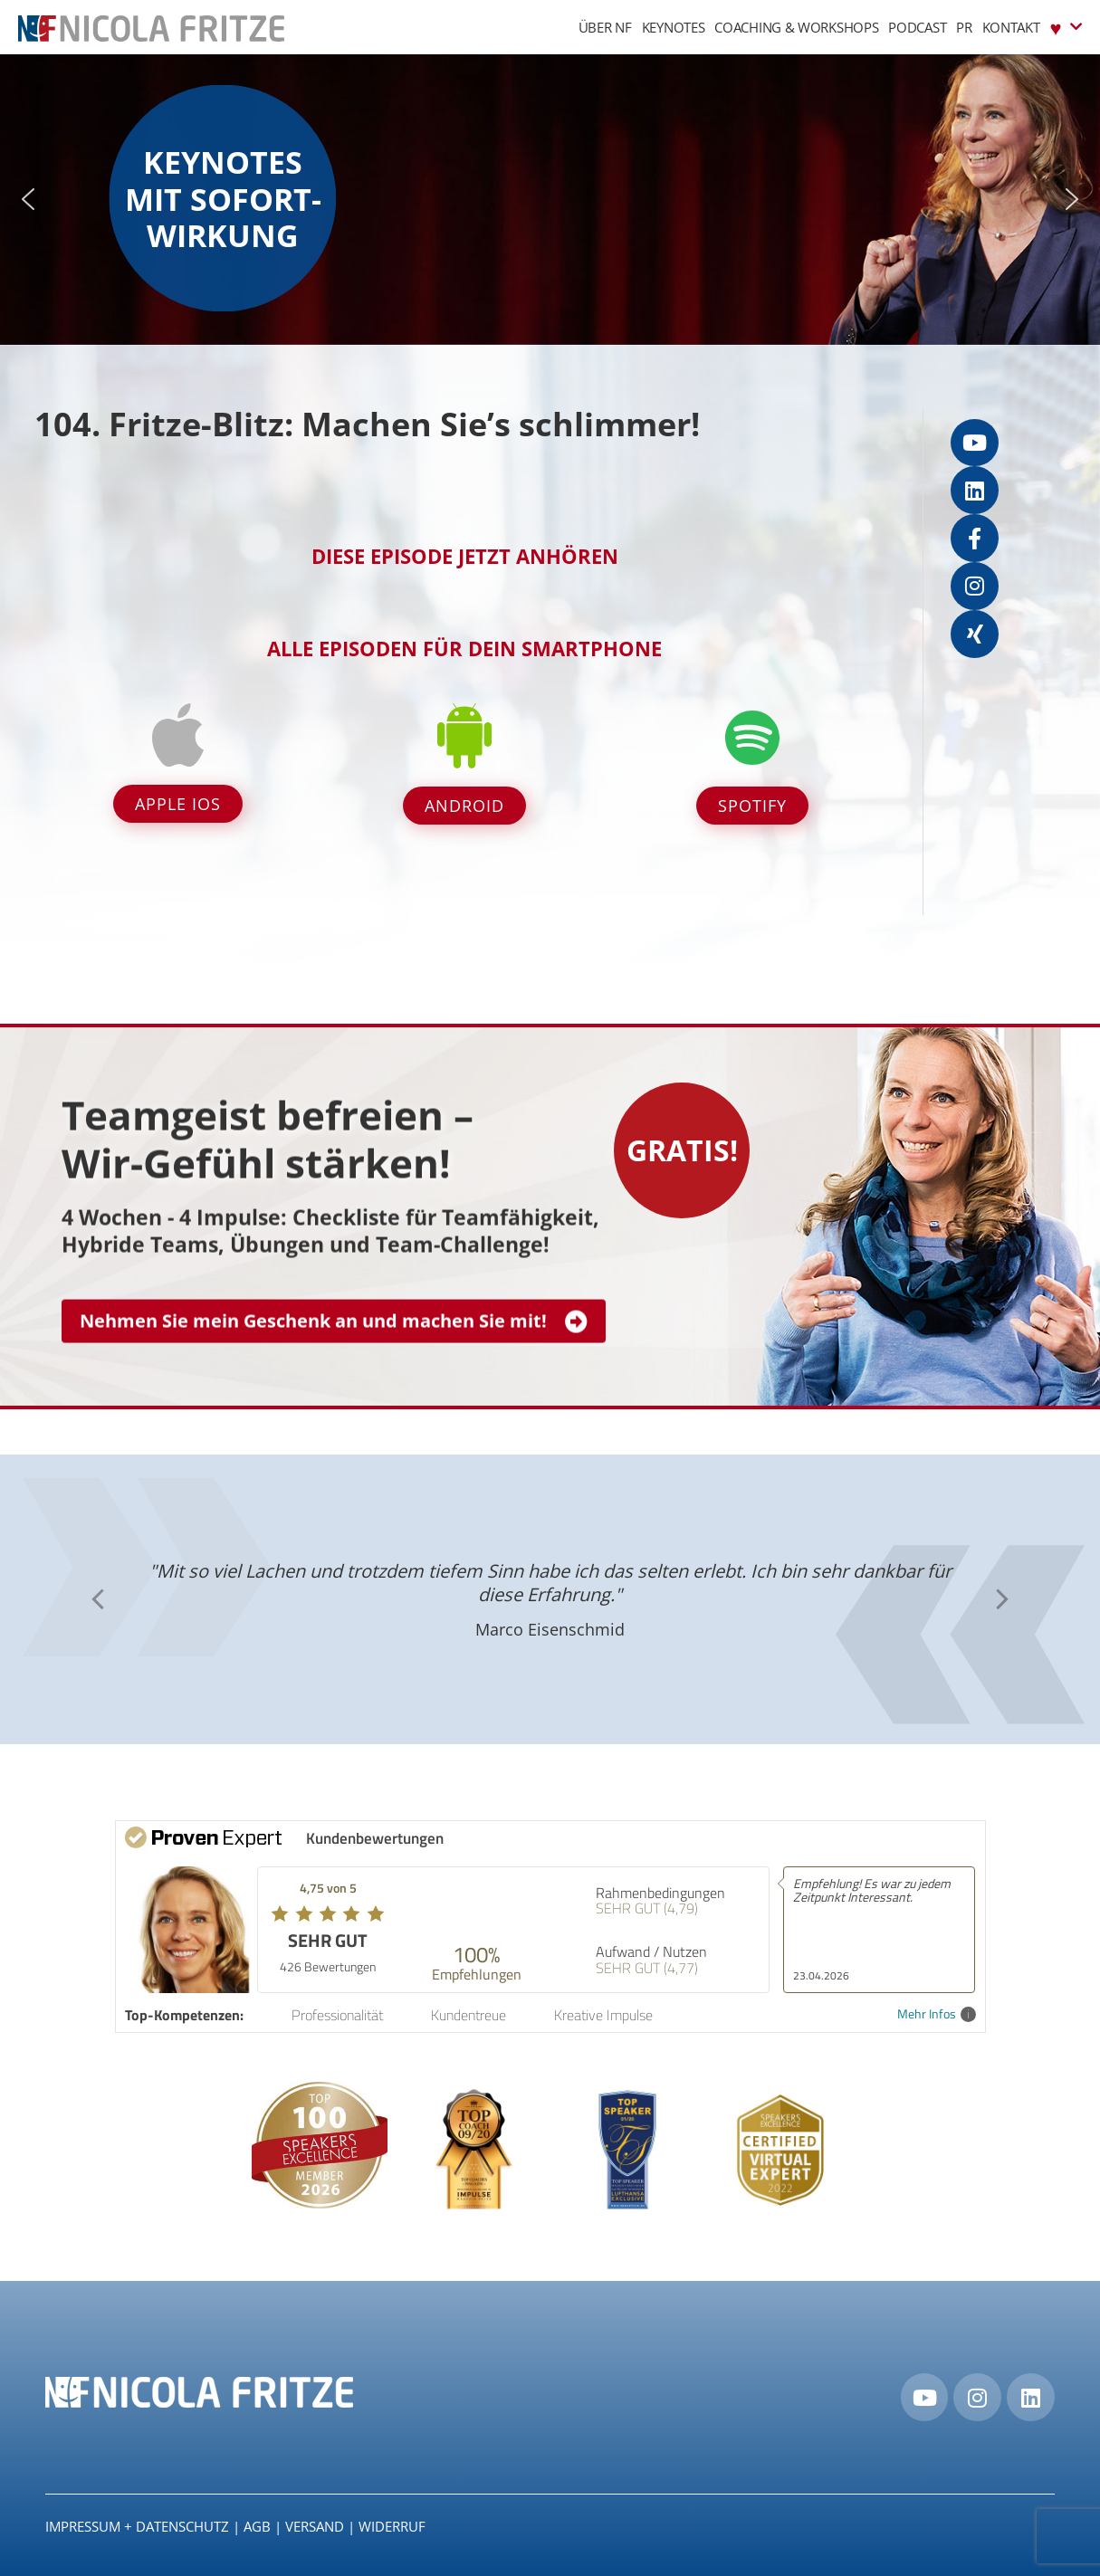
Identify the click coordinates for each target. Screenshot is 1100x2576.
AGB (257, 2526)
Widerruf (392, 2526)
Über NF (605, 27)
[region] (550, 199)
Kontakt (1011, 27)
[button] (28, 199)
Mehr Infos (936, 2014)
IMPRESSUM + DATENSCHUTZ (137, 2526)
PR (963, 27)
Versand (314, 2526)
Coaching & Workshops (796, 27)
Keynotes (673, 27)
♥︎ (1066, 27)
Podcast (917, 27)
